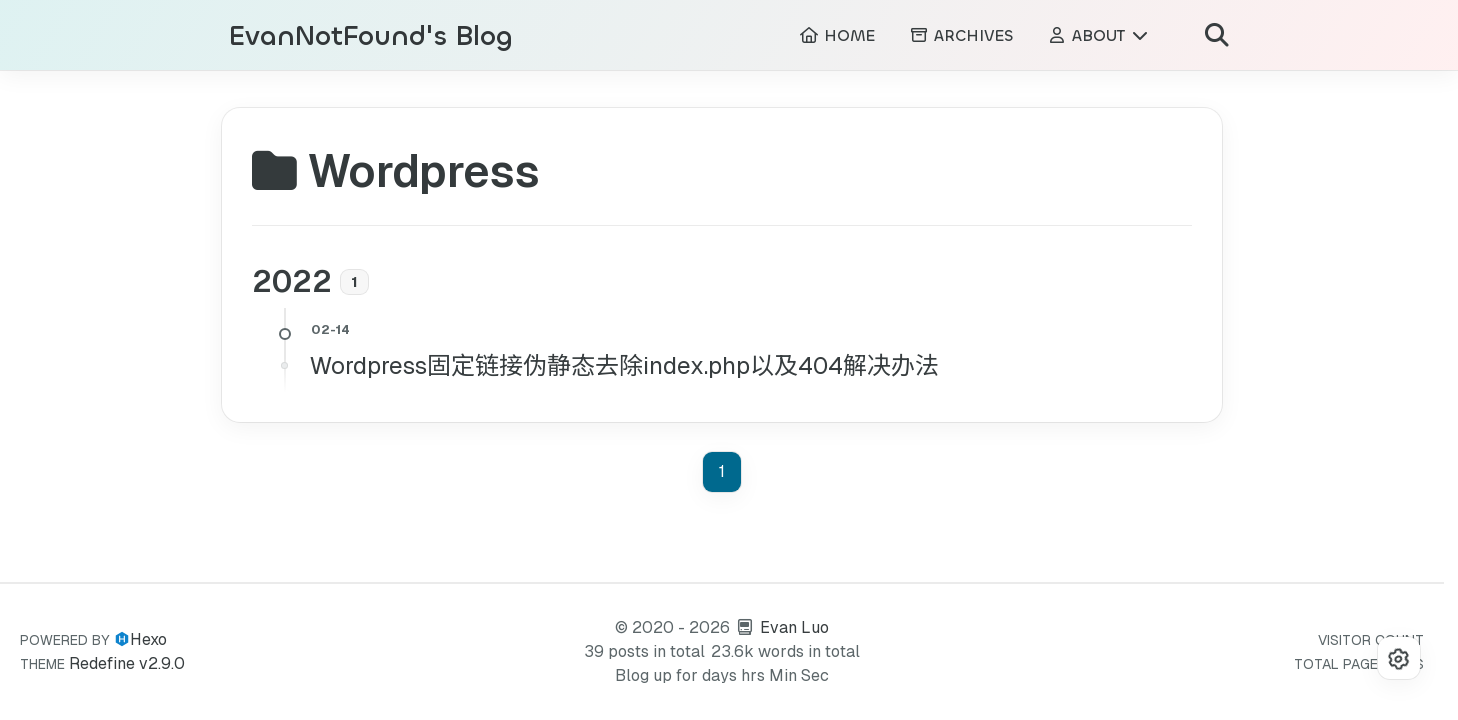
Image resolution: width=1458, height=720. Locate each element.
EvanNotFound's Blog (371, 36)
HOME (837, 35)
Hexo (148, 639)
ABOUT (1098, 35)
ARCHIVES (961, 35)
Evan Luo (794, 627)
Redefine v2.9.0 (127, 663)
